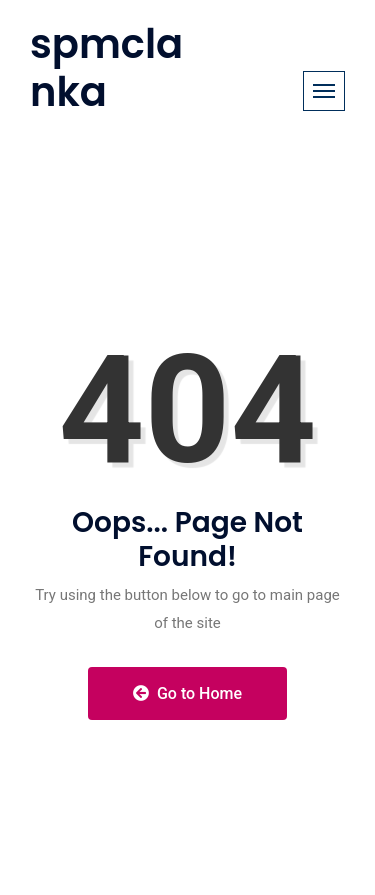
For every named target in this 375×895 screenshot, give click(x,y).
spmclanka (106, 68)
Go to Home (187, 693)
